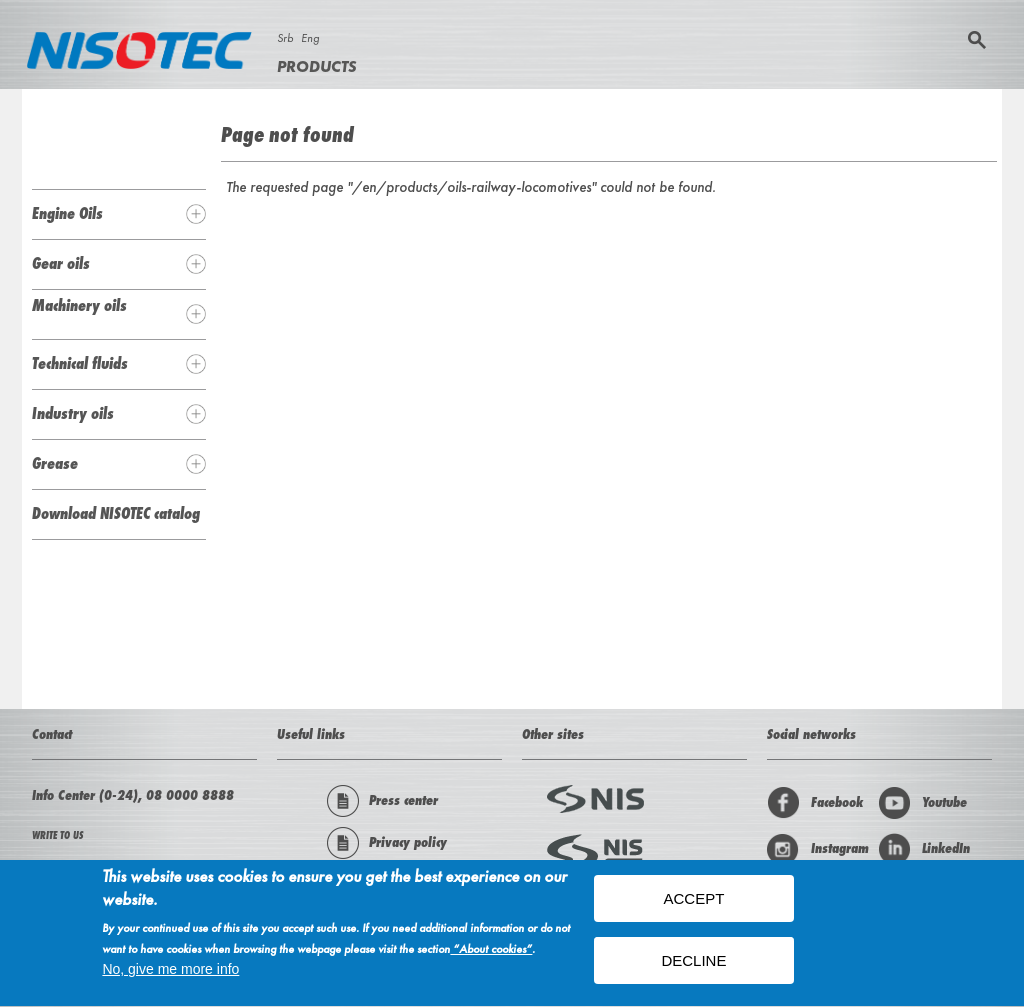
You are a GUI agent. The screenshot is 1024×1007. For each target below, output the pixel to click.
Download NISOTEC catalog (116, 513)
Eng (310, 38)
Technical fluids (80, 363)
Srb (285, 38)
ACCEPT (694, 900)
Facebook (815, 803)
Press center (382, 801)
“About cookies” (491, 951)
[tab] (119, 214)
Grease (55, 463)
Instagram (818, 849)
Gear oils (61, 263)
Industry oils (73, 413)
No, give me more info (170, 971)
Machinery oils (79, 305)
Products (316, 66)
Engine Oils (67, 213)
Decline (693, 962)
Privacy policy (387, 843)
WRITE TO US (57, 835)
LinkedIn (924, 849)
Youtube (922, 803)
